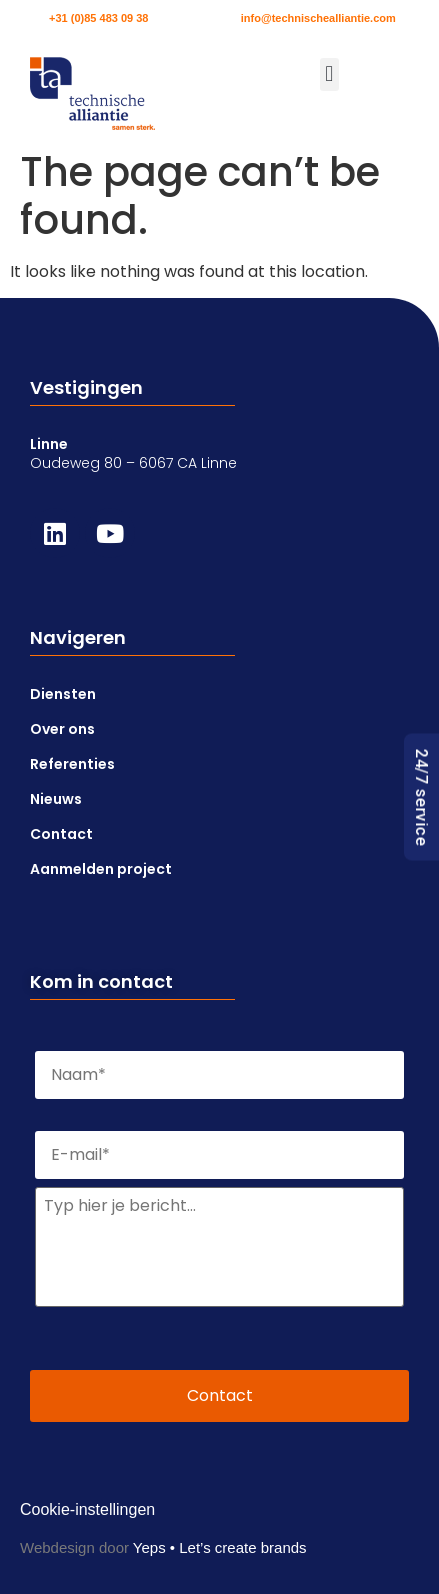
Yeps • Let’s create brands (220, 1547)
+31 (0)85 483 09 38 (98, 18)
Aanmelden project (101, 869)
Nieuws (56, 799)
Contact (61, 834)
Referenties (72, 764)
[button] (329, 74)
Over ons (62, 729)
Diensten (63, 694)
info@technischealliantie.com (318, 18)
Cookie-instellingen (87, 1509)
